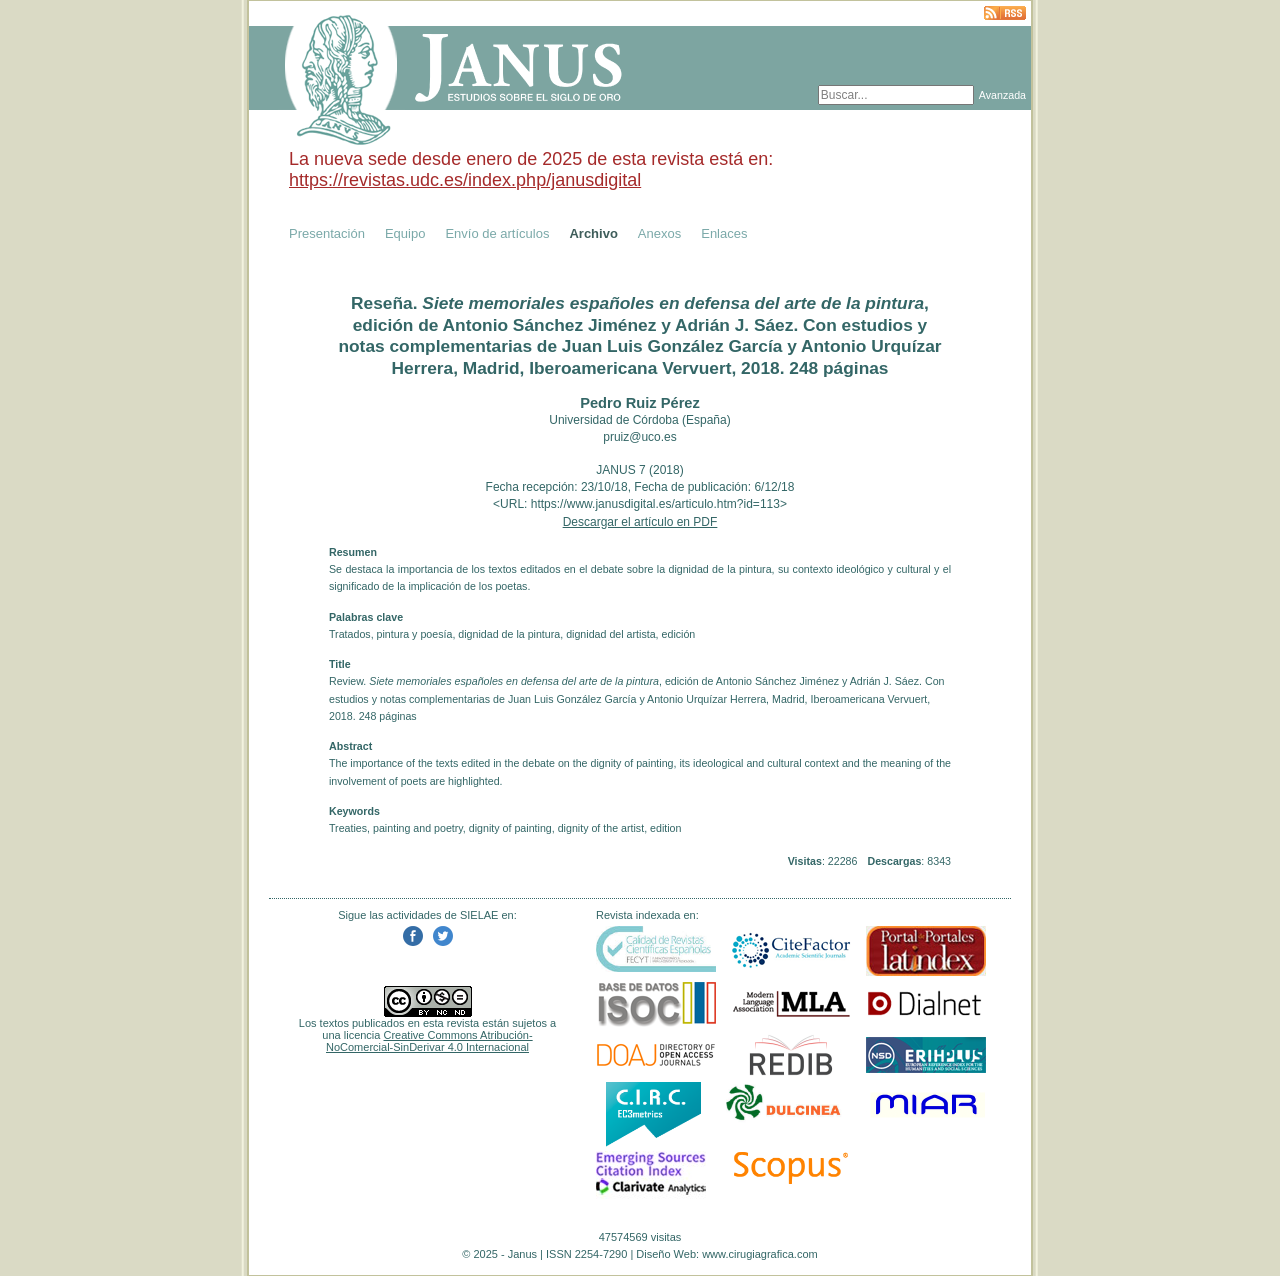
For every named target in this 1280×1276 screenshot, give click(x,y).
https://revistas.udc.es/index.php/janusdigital (465, 180)
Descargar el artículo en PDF (640, 522)
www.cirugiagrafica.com (760, 1254)
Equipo (405, 233)
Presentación (327, 233)
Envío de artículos (497, 233)
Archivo (593, 233)
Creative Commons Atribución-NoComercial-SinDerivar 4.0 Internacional (429, 1041)
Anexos (659, 233)
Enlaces (724, 233)
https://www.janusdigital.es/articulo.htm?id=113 (655, 504)
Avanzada (1002, 95)
